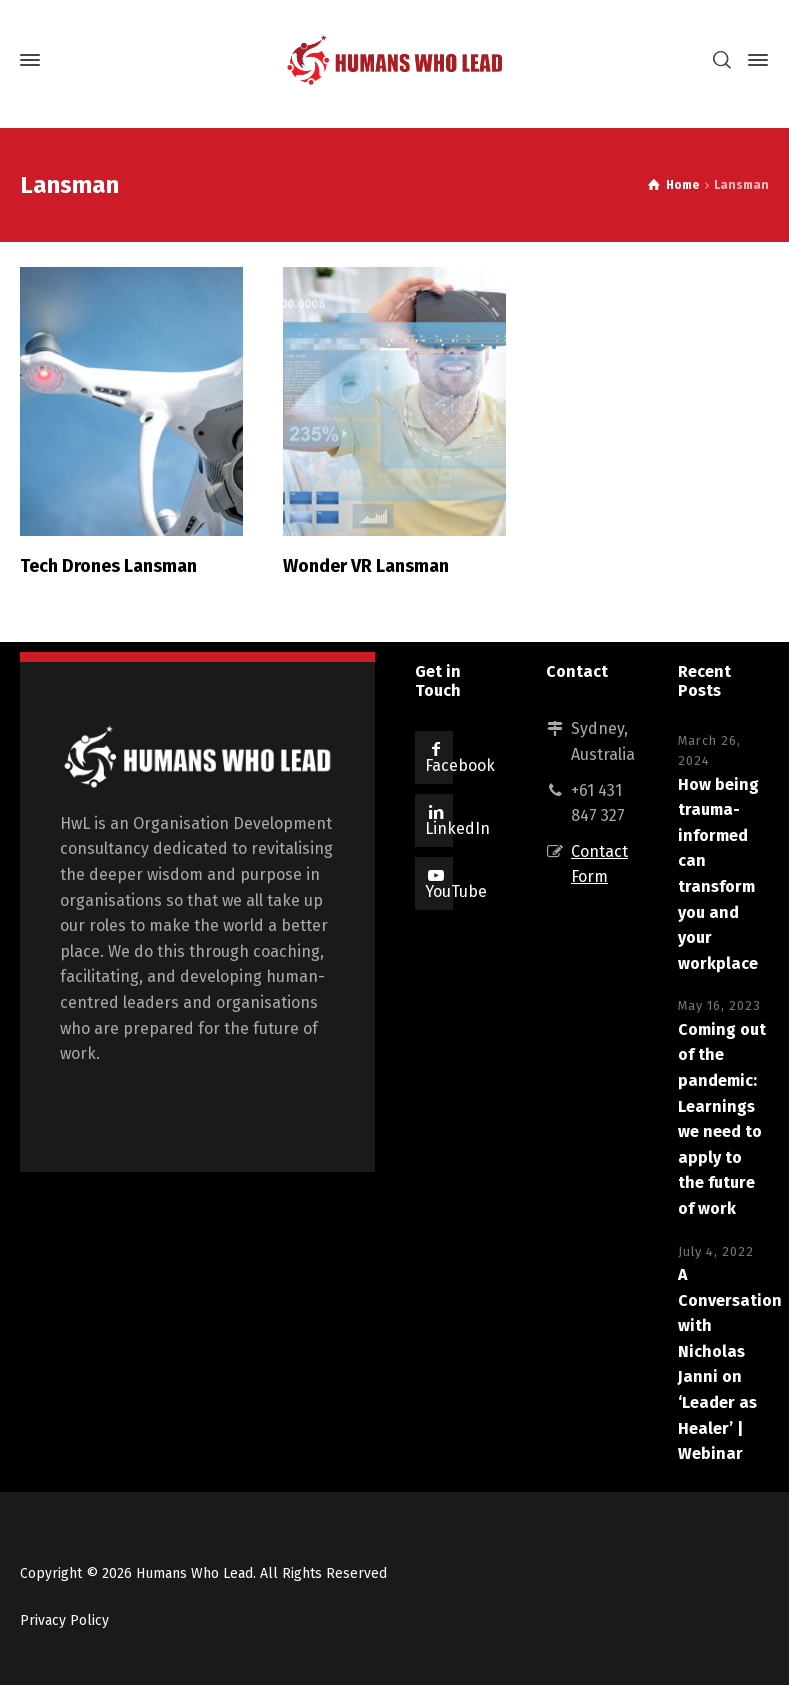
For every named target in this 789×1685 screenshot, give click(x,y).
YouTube (456, 891)
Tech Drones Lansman (108, 566)
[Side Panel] (754, 60)
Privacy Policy (64, 1620)
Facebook (460, 765)
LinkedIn (457, 828)
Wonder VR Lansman (366, 566)
